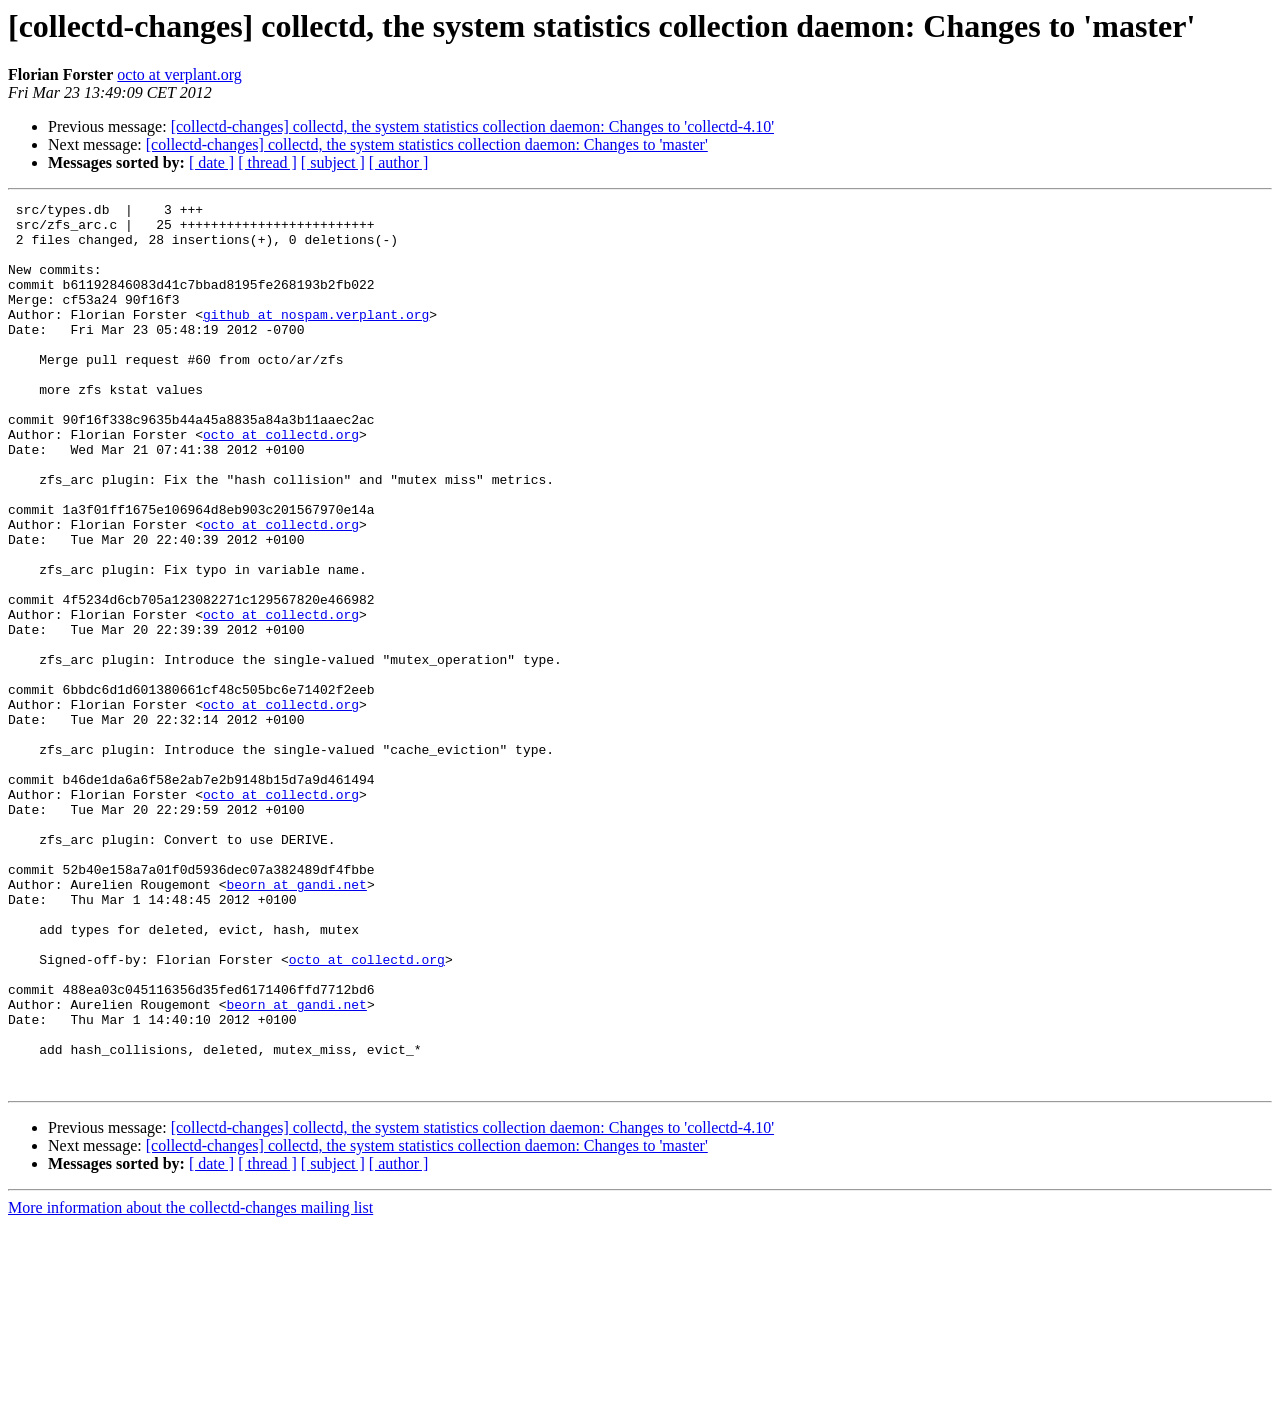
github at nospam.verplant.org (316, 338)
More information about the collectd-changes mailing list (190, 1384)
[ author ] (399, 162)
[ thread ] (267, 162)
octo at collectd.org (281, 482)
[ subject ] (333, 162)
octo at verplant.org (179, 74)
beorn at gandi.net (296, 1022)
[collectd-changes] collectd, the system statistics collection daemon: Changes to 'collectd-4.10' (472, 126)
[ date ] (211, 162)
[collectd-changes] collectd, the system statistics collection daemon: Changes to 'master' (427, 144)
